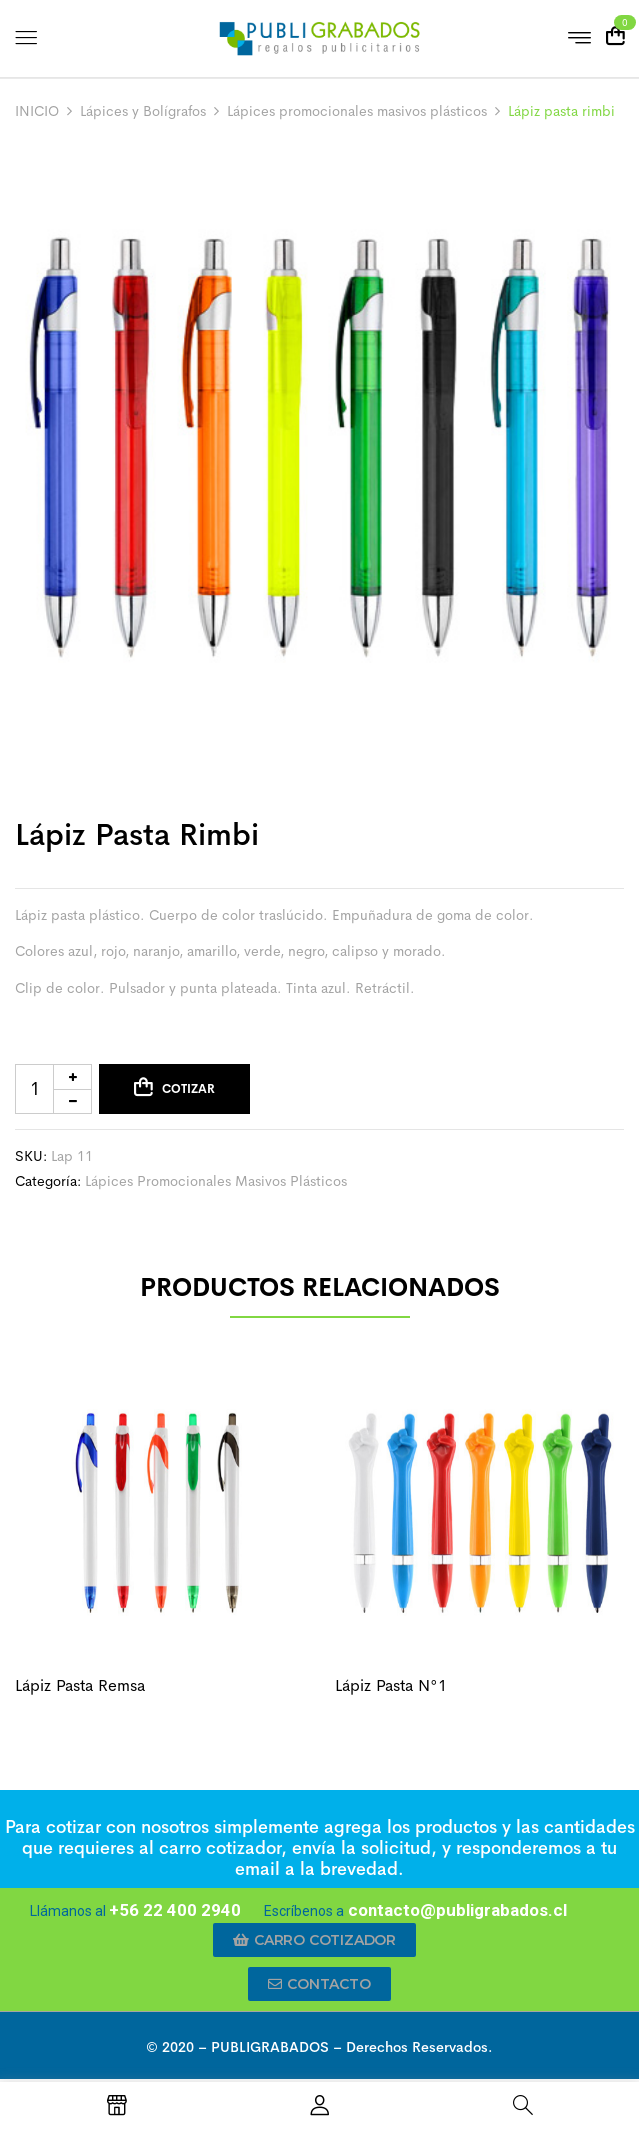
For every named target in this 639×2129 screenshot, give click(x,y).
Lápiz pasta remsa (80, 1685)
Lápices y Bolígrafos (143, 111)
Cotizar (188, 1089)
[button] (314, 1940)
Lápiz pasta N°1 (391, 1685)
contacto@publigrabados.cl (455, 1910)
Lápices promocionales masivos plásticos (357, 111)
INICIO (37, 111)
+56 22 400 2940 (175, 1910)
